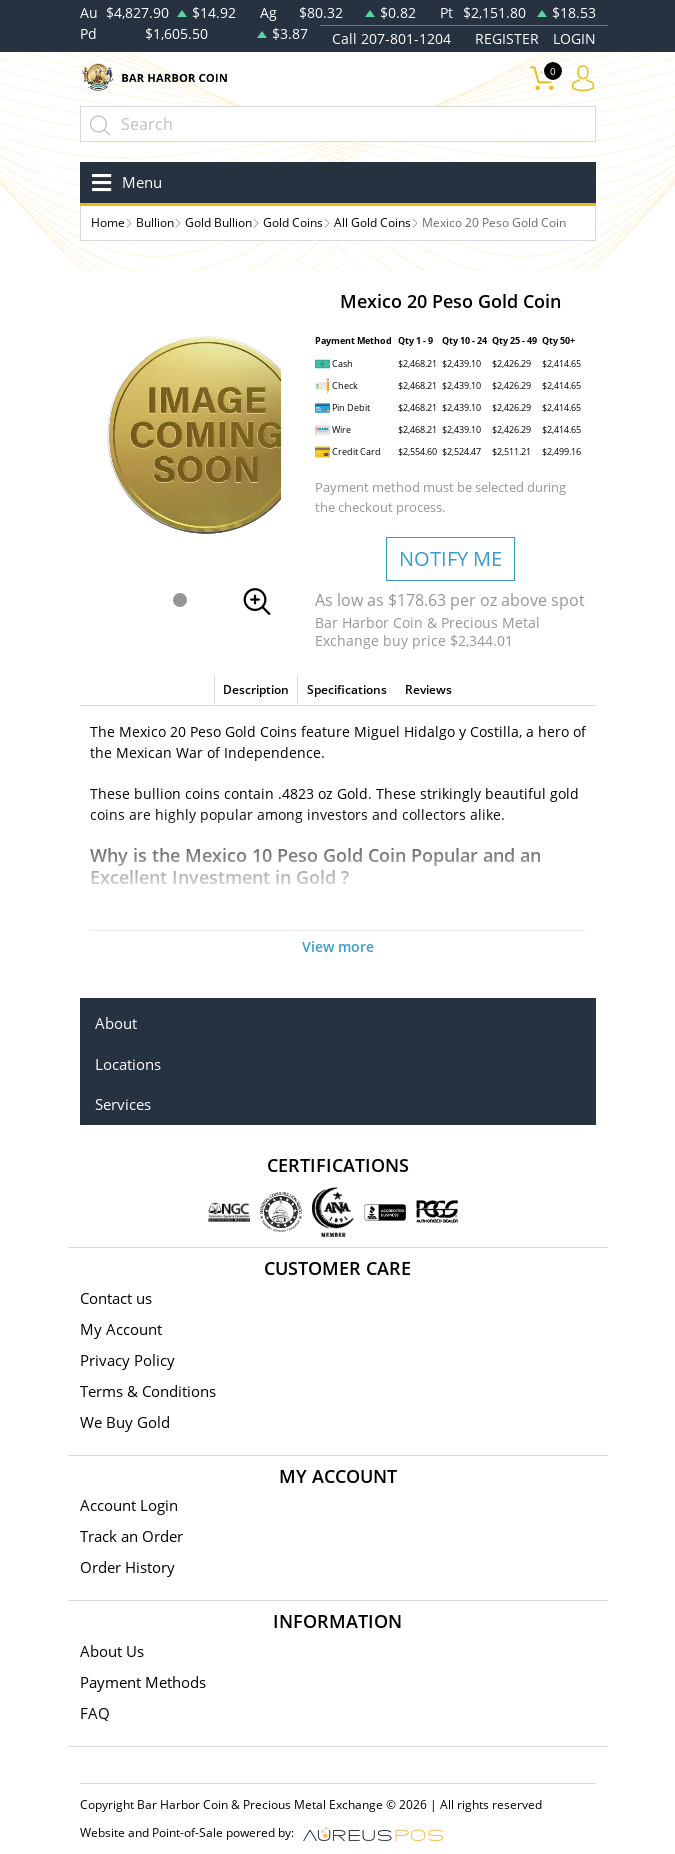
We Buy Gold (125, 1422)
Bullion (155, 222)
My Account (121, 1329)
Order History (127, 1567)
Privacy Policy (127, 1360)
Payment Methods (143, 1682)
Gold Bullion (218, 222)
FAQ (95, 1713)
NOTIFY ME (450, 558)
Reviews (428, 689)
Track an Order (131, 1536)
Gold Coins (293, 222)
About (116, 1023)
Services (123, 1104)
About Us (112, 1651)
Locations (128, 1064)
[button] (180, 600)
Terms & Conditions (148, 1391)
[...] (338, 124)
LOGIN (574, 38)
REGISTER (507, 38)
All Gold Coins (372, 222)
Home (108, 222)
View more (338, 946)
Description (256, 689)
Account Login (129, 1505)
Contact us (116, 1298)
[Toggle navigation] (123, 182)
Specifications (347, 689)
